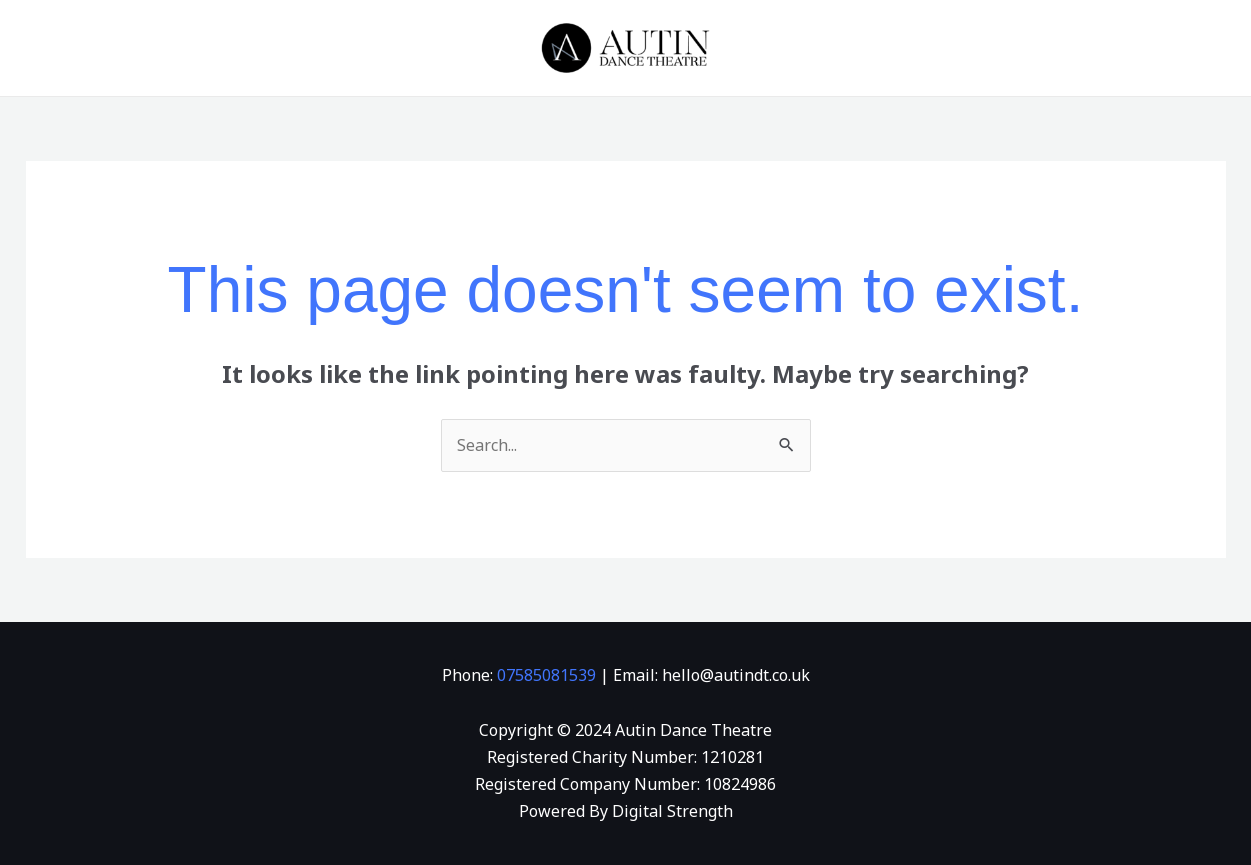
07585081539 (546, 675)
